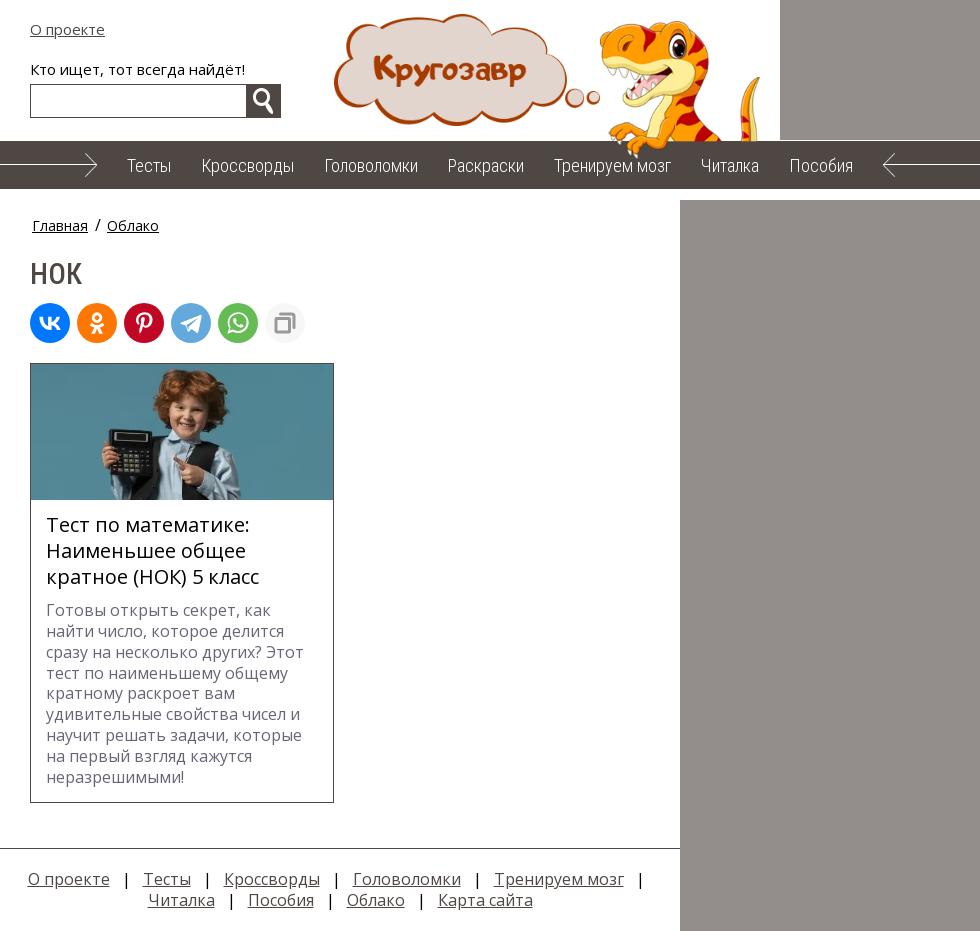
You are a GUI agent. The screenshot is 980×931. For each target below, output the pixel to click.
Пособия (821, 165)
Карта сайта (485, 900)
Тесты (149, 165)
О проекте (67, 29)
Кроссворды (247, 165)
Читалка (730, 165)
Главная (60, 225)
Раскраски (486, 165)
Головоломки (371, 165)
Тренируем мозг (612, 165)
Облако (133, 225)
